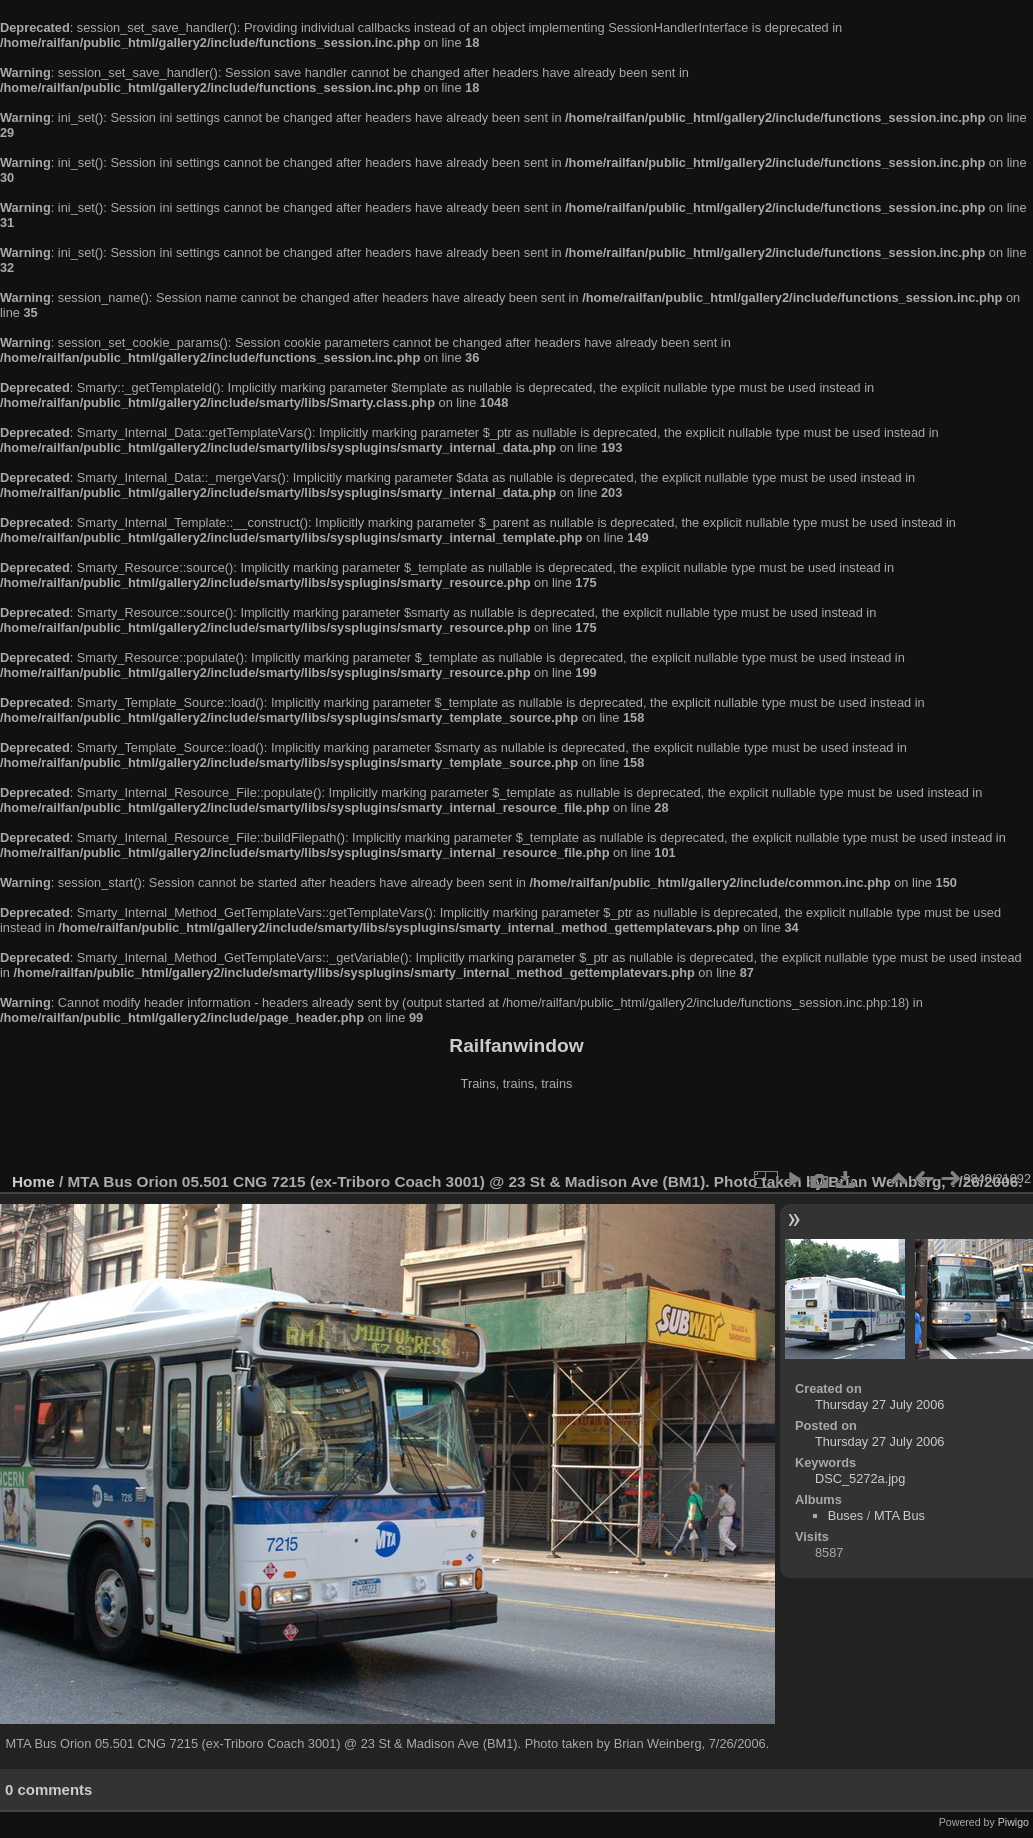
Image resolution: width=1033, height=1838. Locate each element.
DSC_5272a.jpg (860, 1478)
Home (33, 1181)
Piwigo (1013, 1822)
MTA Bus (899, 1515)
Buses (846, 1515)
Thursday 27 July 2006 (879, 1404)
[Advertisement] (517, 1134)
